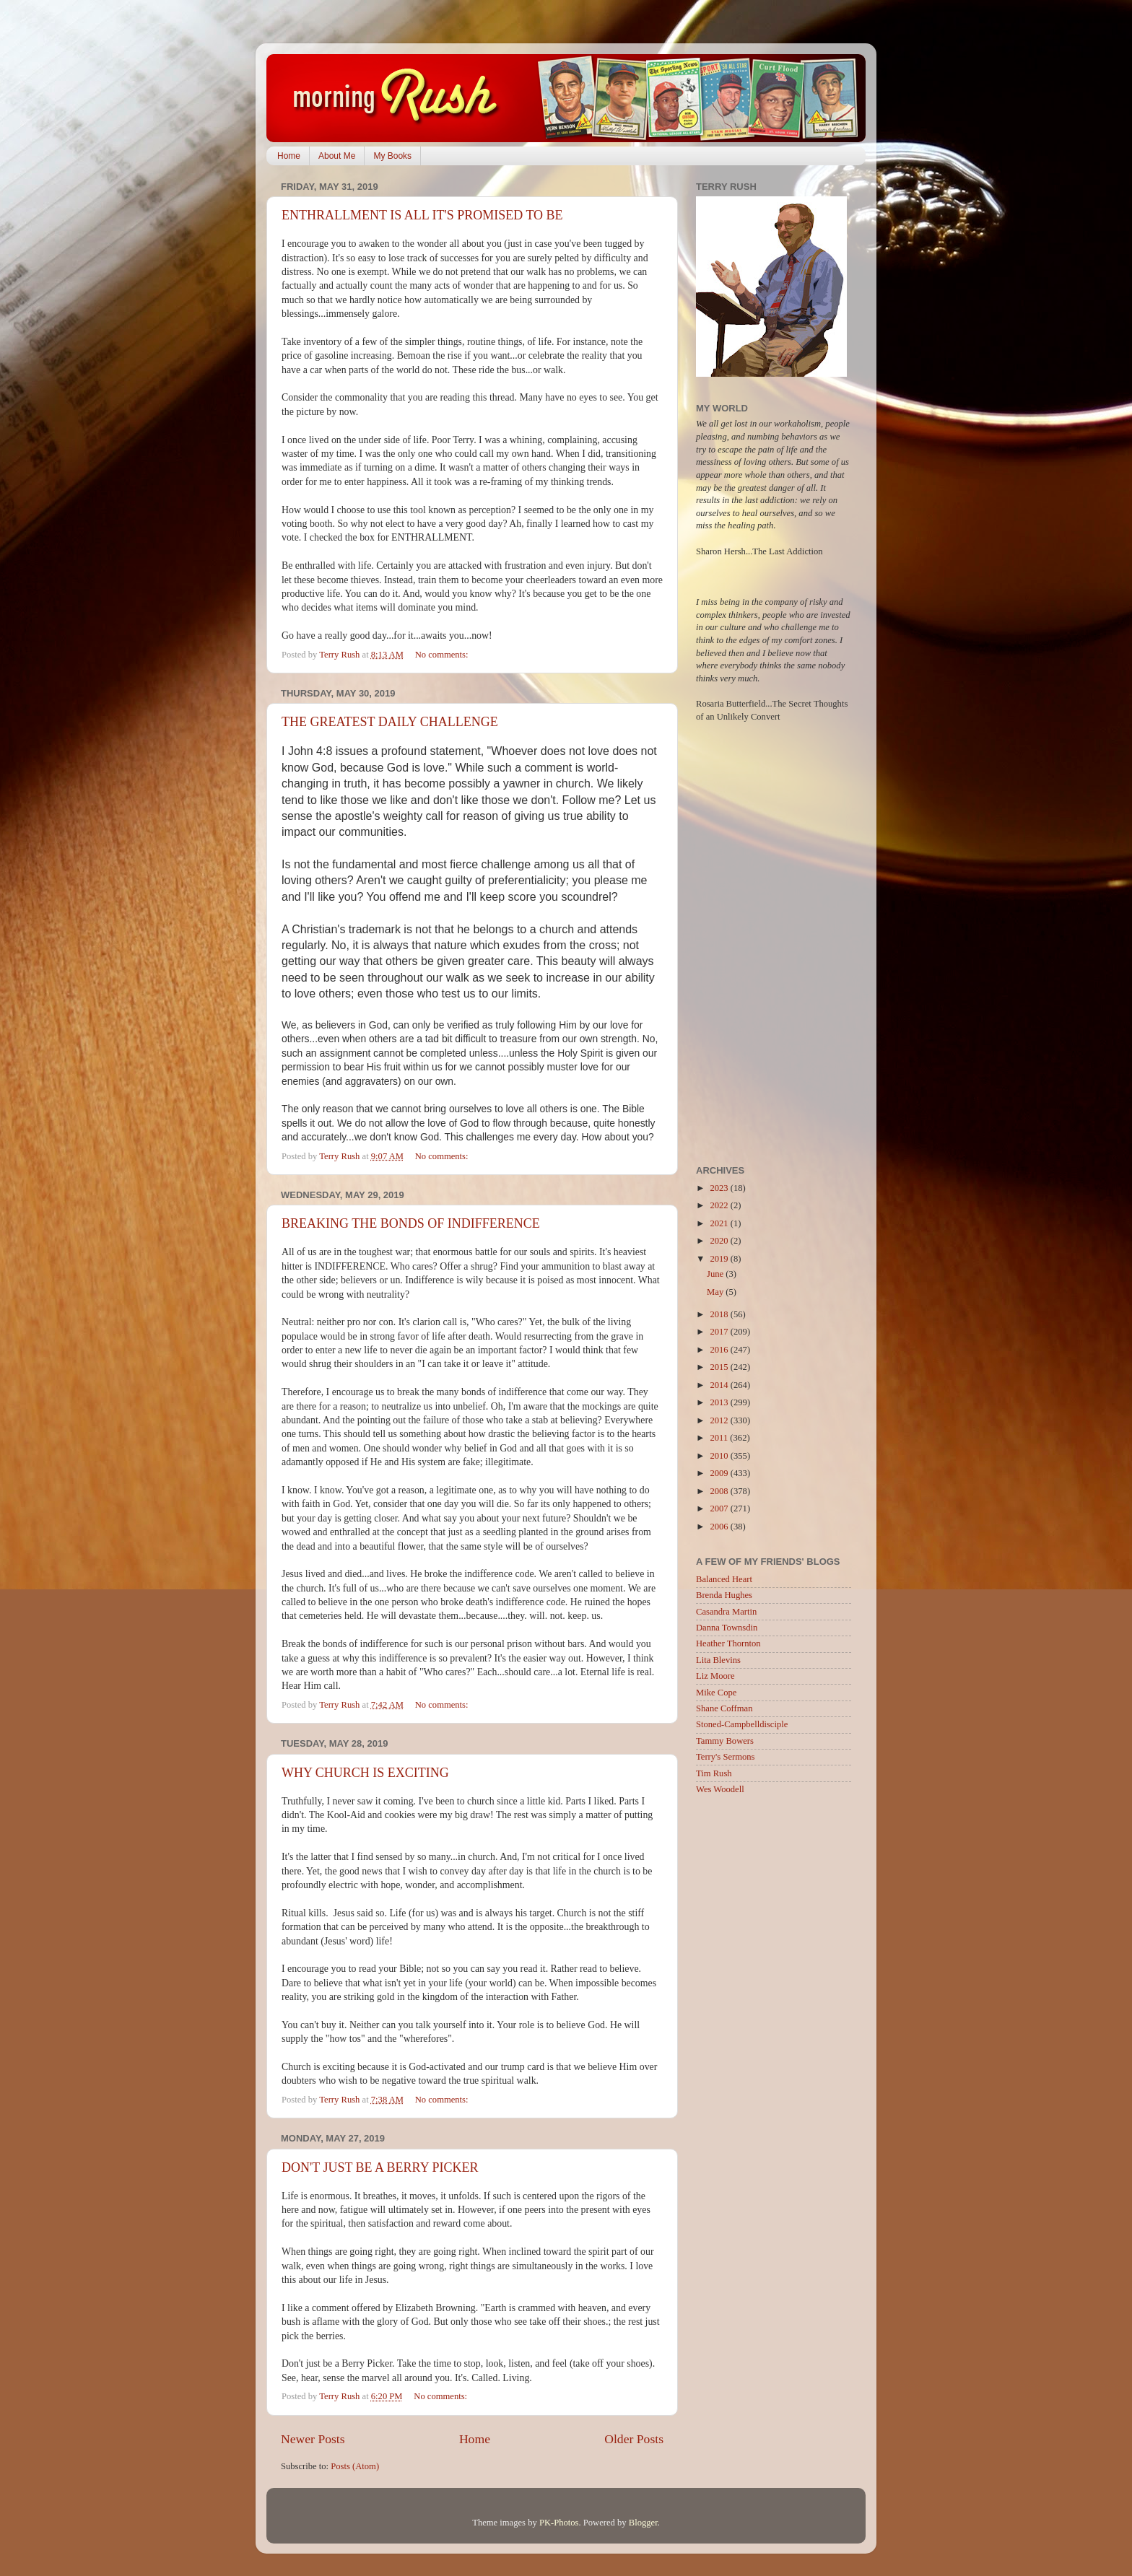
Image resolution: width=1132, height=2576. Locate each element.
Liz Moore (715, 1676)
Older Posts (633, 2439)
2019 (720, 1259)
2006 (720, 1526)
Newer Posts (313, 2439)
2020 (720, 1241)
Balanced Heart (724, 1579)
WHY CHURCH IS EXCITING (365, 1772)
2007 (720, 1508)
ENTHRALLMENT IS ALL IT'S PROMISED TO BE (422, 215)
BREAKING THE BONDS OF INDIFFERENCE (411, 1223)
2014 (720, 1385)
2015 (720, 1367)
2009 (720, 1473)
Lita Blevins (718, 1660)
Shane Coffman (724, 1708)
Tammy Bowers (725, 1741)
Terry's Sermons (725, 1757)
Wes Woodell (720, 1789)
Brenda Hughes (724, 1595)
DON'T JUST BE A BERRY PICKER (380, 2167)
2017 (720, 1332)
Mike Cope (716, 1693)
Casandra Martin (726, 1612)
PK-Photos (559, 2523)
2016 (720, 1350)
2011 (720, 1438)
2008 (720, 1491)
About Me (336, 156)
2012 (720, 1420)
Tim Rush (714, 1773)
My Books (392, 156)
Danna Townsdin (726, 1628)
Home (288, 156)
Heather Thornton (728, 1643)
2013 (720, 1402)
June (716, 1274)
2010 (720, 1456)
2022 (720, 1205)
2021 (720, 1223)
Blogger (643, 2523)
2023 (720, 1188)
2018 (720, 1314)
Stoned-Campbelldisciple (742, 1724)
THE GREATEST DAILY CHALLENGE (390, 722)
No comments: (443, 655)
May (716, 1292)
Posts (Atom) (355, 2466)
